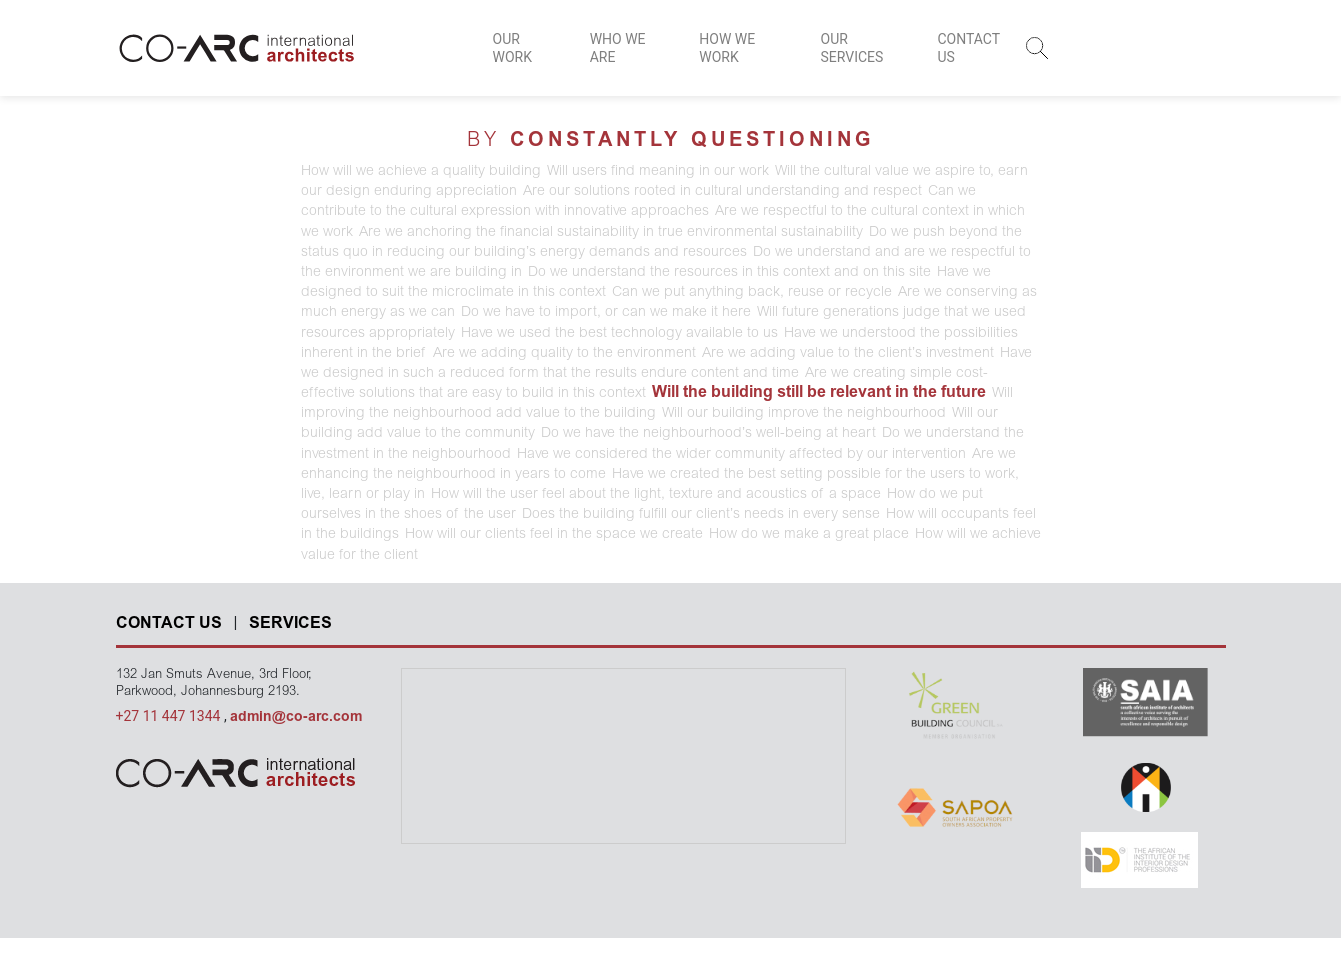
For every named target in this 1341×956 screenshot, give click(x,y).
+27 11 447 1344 (170, 716)
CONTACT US (968, 48)
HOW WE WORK (727, 48)
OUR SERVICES (852, 48)
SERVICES (290, 624)
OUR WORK (512, 48)
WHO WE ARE (618, 48)
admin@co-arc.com (296, 718)
